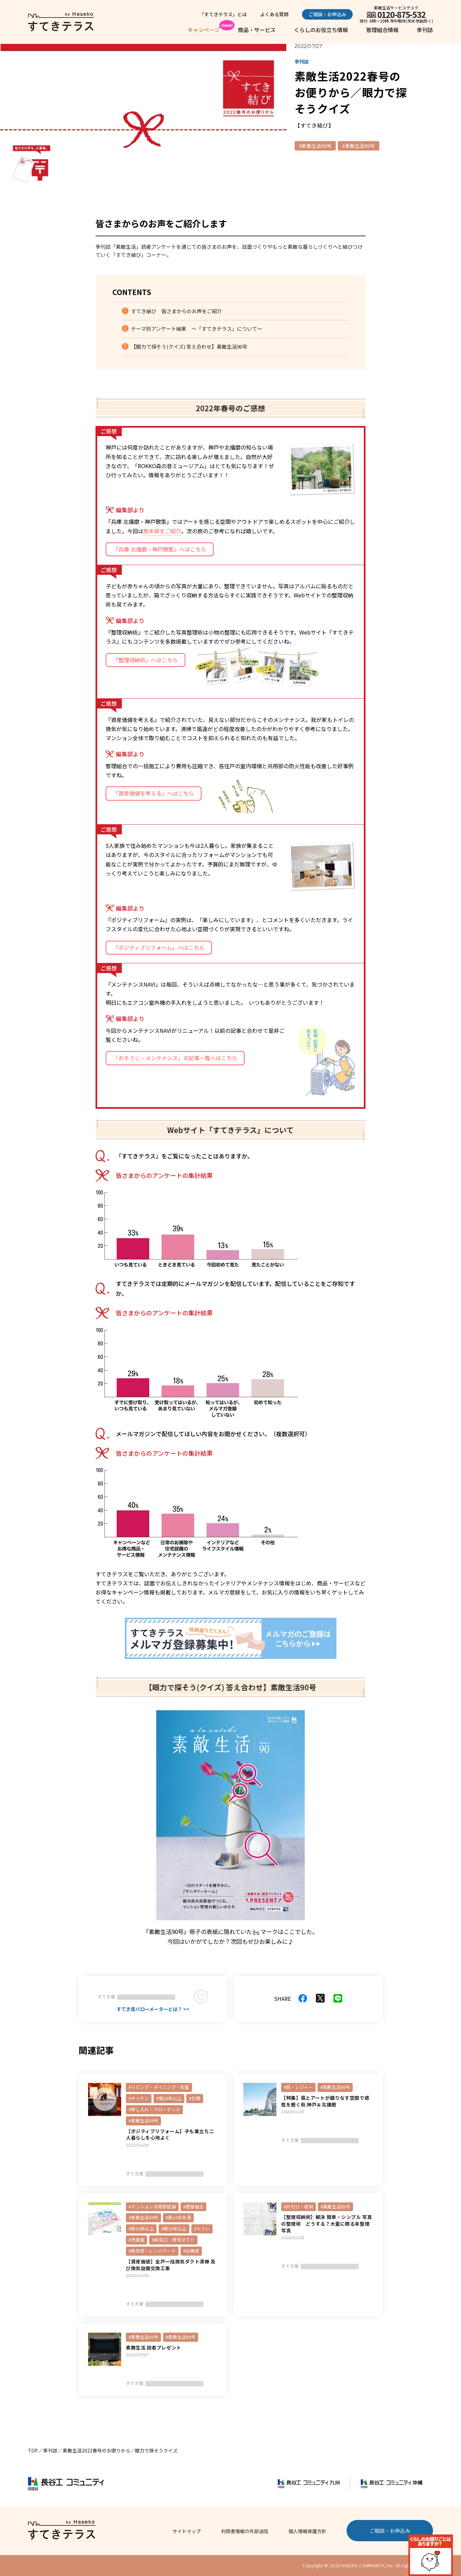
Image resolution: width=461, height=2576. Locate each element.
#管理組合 (193, 2206)
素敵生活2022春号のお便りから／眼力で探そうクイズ (120, 2450)
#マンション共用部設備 (152, 2206)
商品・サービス (257, 30)
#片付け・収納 (298, 2206)
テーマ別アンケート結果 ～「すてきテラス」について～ (196, 328)
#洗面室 (136, 2239)
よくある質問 (274, 14)
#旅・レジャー (298, 2087)
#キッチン (139, 2098)
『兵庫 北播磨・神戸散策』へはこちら (159, 549)
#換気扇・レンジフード (152, 2251)
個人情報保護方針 (307, 2531)
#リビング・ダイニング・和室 (159, 2087)
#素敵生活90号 (315, 145)
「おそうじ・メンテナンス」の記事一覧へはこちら (175, 1058)
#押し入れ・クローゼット (154, 2109)
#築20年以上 (169, 2098)
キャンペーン (204, 30)
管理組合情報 (382, 30)
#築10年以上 (141, 2228)
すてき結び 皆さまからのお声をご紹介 (176, 311)
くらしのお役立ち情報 (321, 30)
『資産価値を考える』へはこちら (153, 793)
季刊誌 (425, 30)
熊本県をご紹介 (162, 531)
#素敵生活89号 (358, 145)
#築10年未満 (178, 2217)
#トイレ (202, 2228)
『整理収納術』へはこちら (145, 660)
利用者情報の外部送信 (244, 2531)
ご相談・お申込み (327, 14)
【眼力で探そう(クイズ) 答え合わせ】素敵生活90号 (189, 346)
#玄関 (194, 2098)
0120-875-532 (401, 14)
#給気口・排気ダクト (173, 2239)
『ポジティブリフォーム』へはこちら (159, 947)
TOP (33, 2450)
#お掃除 (191, 2251)
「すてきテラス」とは (223, 14)
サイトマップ (186, 2531)
